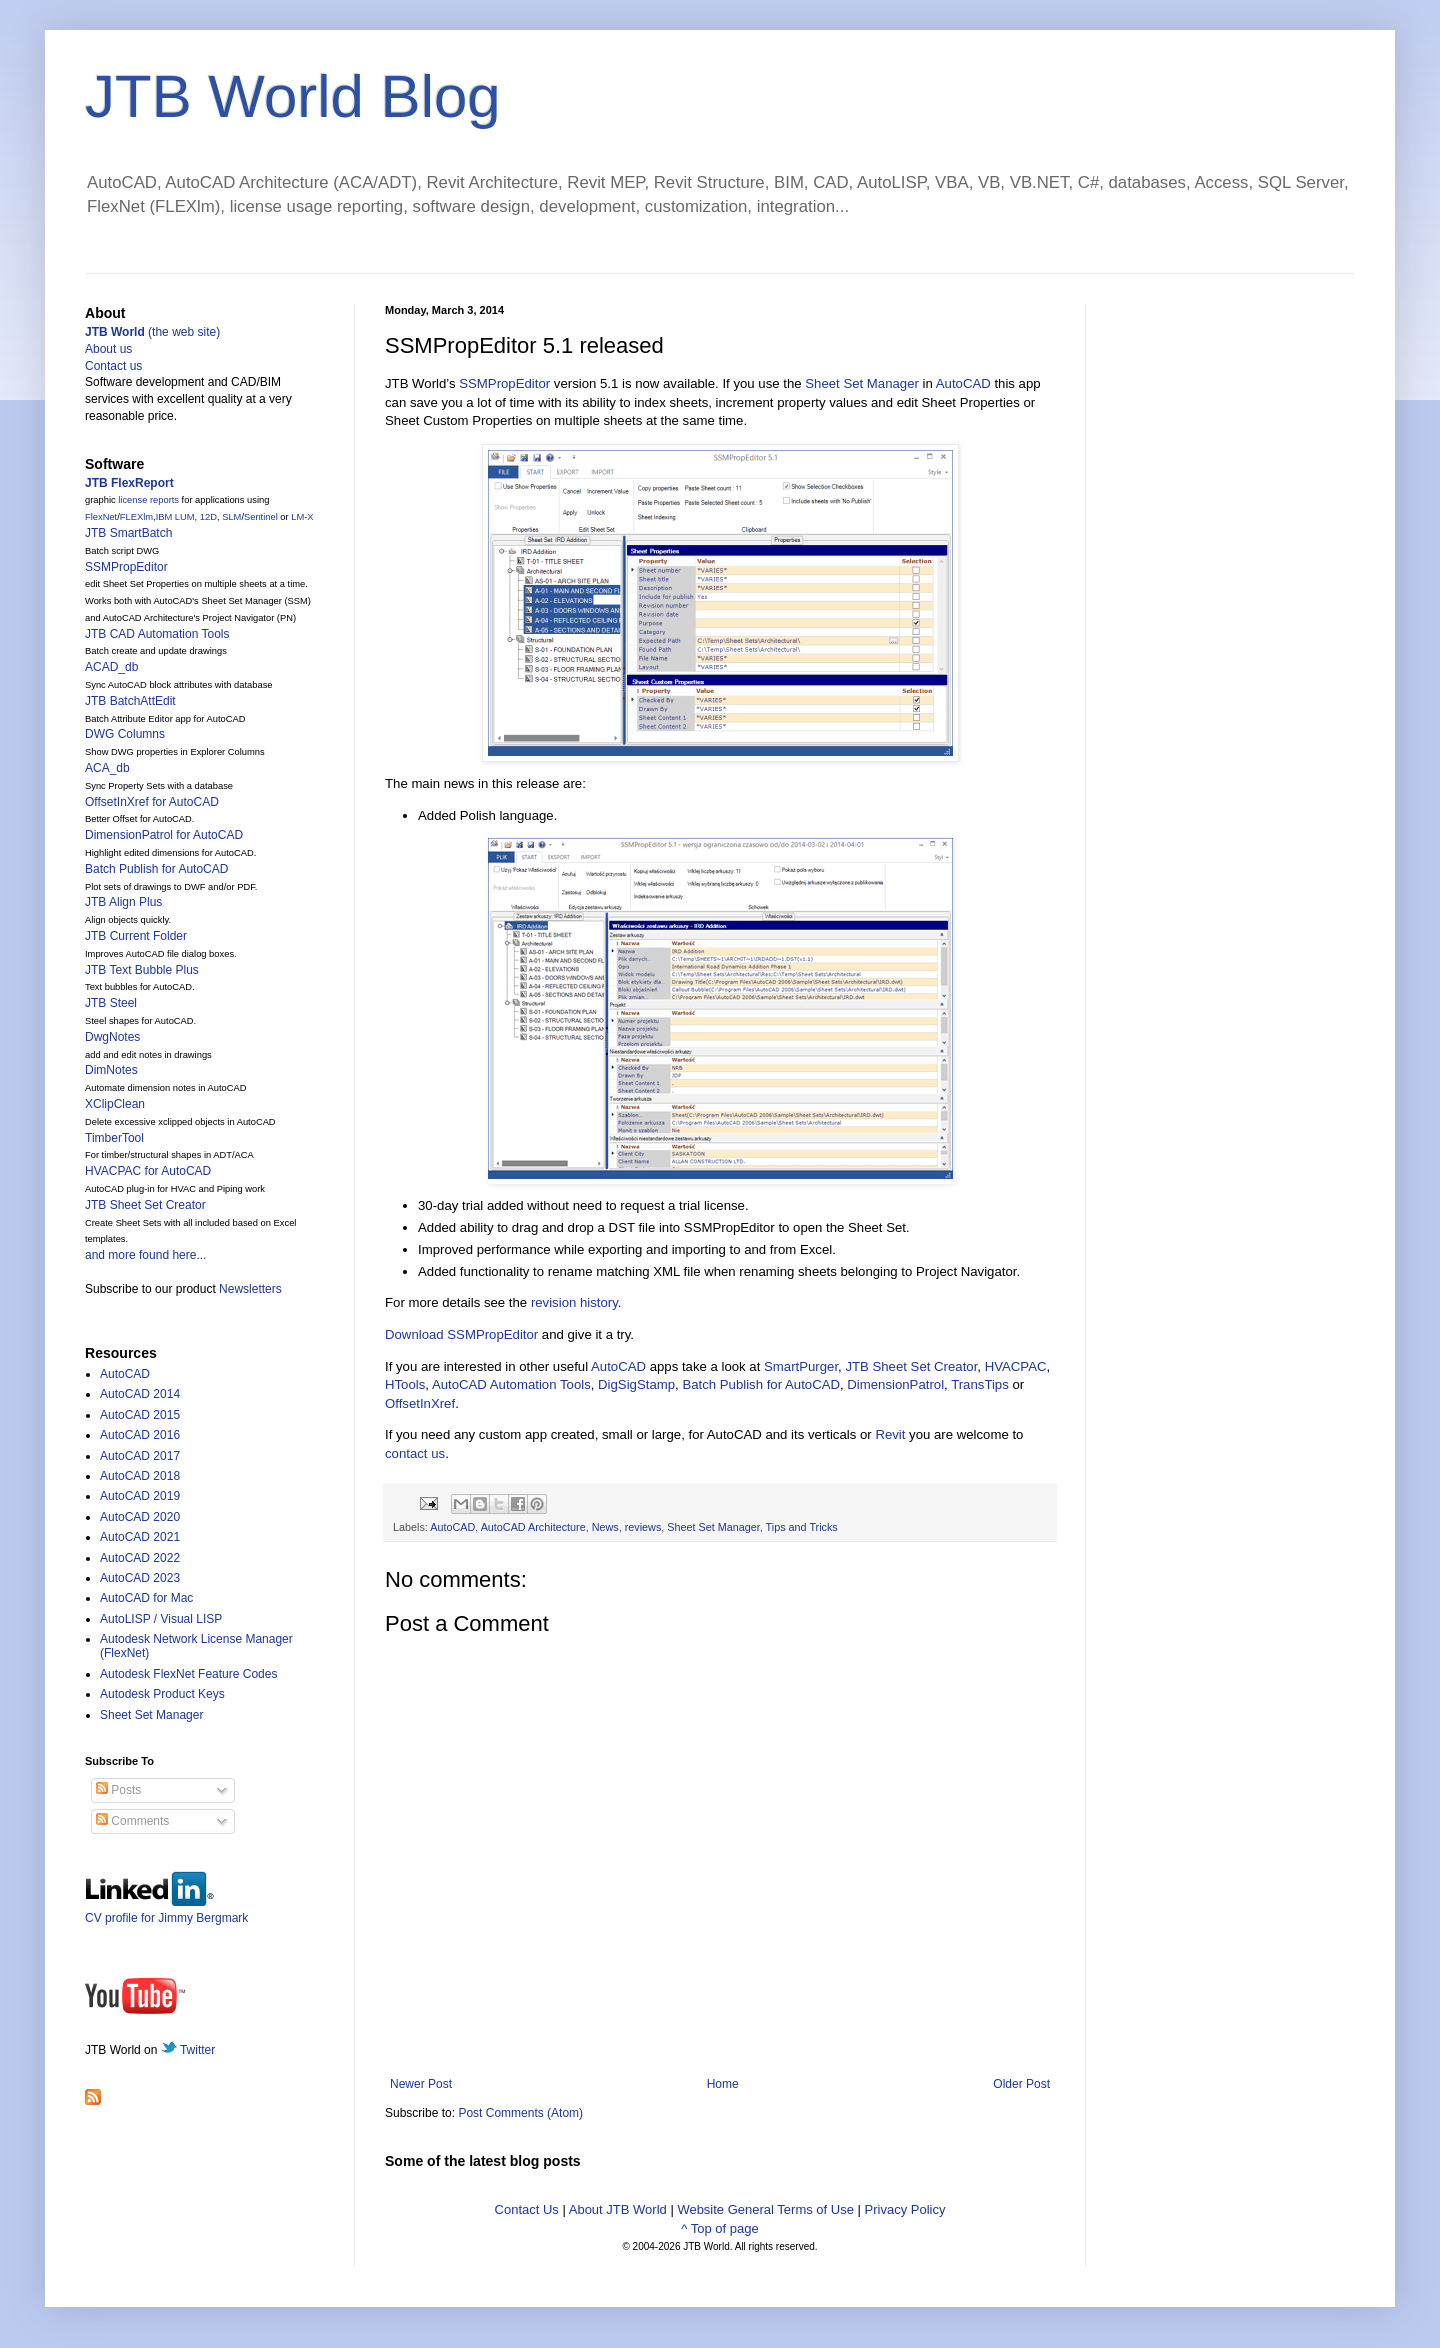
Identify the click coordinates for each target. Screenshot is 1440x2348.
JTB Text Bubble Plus (142, 970)
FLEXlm (136, 517)
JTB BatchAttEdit (130, 701)
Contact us (113, 366)
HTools (405, 1384)
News (605, 1527)
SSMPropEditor (504, 383)
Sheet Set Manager (862, 383)
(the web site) (152, 332)
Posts (118, 1790)
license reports (148, 500)
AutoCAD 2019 (140, 1496)
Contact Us (527, 2209)
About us (108, 349)
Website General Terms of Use (765, 2209)
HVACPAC (1016, 1366)
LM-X (302, 517)
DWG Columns (125, 734)
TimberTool (114, 1138)
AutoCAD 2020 (140, 1517)
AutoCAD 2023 (140, 1578)
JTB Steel (111, 1003)
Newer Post (421, 2084)
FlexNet (101, 517)
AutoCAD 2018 (140, 1476)
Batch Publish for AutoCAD (761, 1384)
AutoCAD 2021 (140, 1537)
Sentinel (261, 517)
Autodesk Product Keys (162, 1694)
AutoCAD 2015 (140, 1415)
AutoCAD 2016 (140, 1435)
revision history (574, 1302)
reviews (643, 1527)
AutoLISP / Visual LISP (161, 1619)
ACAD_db (111, 667)
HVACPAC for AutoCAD (148, 1171)
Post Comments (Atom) (520, 2113)
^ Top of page (719, 2228)
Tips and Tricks (802, 1527)
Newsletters (250, 1289)
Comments (132, 1821)
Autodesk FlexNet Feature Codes (188, 1674)
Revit (890, 1434)
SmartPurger (801, 1366)
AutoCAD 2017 (140, 1456)
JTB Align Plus (123, 902)
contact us (415, 1453)
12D (208, 517)
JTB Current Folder (136, 936)
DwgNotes (112, 1037)
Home (723, 2084)
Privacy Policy (905, 2209)
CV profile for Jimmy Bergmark (166, 1910)
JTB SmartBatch (128, 533)
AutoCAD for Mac (146, 1598)
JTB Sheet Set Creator (911, 1366)
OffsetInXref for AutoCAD (152, 802)
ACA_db (107, 768)
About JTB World (618, 2209)
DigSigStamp (636, 1384)
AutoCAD (963, 383)
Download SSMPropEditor (461, 1334)
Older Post (1021, 2084)
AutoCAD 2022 (140, 1558)
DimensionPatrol (895, 1384)
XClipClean (115, 1104)
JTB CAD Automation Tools (157, 634)
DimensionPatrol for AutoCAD (164, 835)
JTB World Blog (293, 96)
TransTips (980, 1384)
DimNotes (111, 1070)
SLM (231, 517)
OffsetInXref (420, 1403)
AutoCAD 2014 (140, 1394)
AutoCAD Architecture (533, 1527)
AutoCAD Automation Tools (511, 1384)
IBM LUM (175, 517)
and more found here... (145, 1255)
